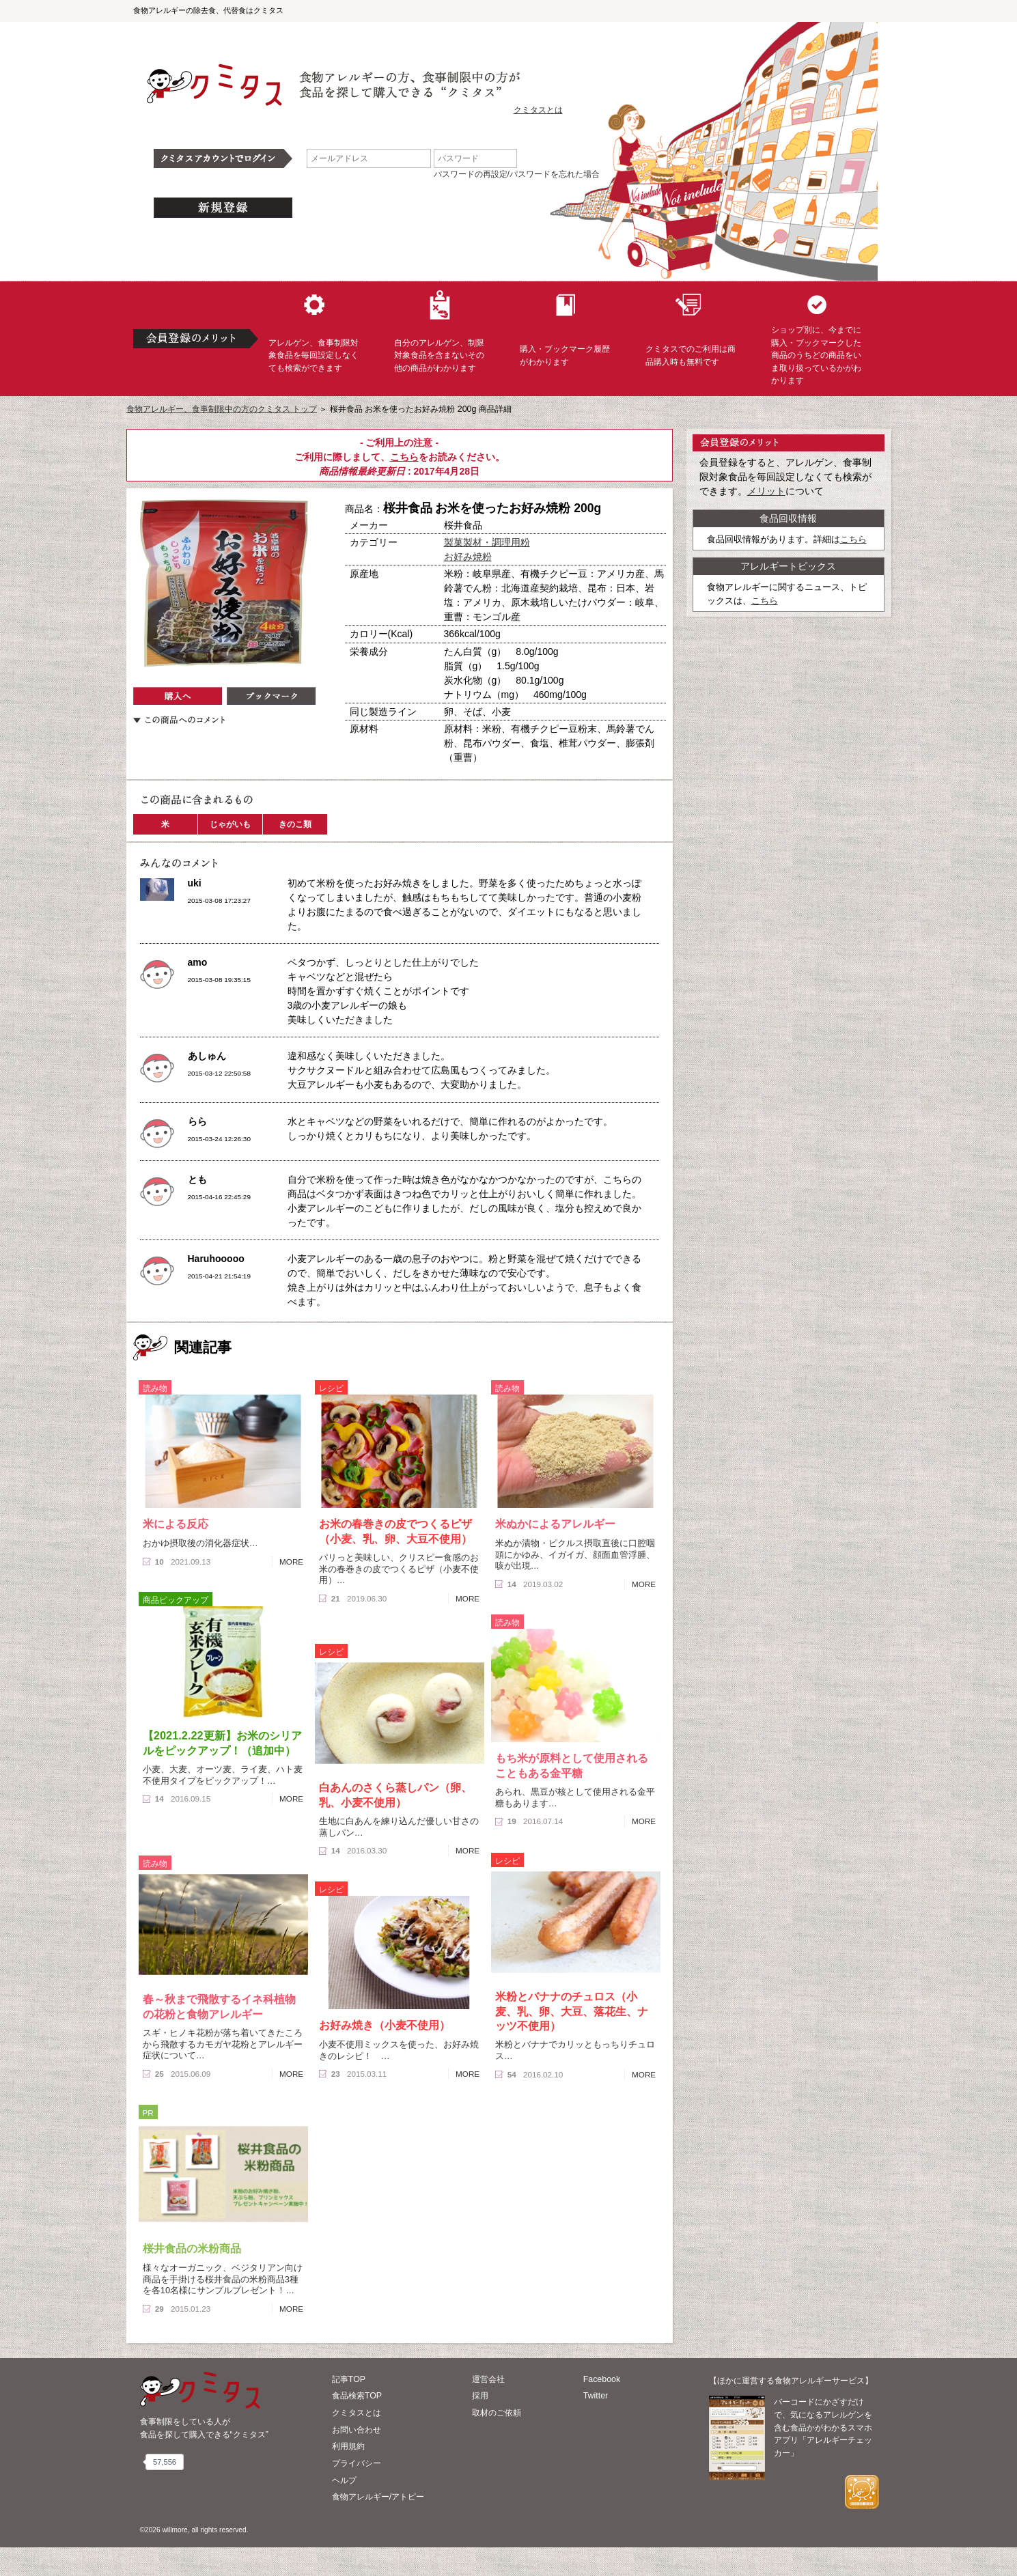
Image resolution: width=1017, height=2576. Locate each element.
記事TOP (348, 2379)
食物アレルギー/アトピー (378, 2497)
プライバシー (356, 2463)
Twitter (596, 2395)
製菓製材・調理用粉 (487, 542)
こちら (404, 456)
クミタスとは (538, 110)
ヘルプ (344, 2480)
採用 (480, 2395)
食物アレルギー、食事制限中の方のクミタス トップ (221, 409)
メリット (766, 491)
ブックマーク (271, 696)
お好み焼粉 (468, 556)
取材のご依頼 (496, 2413)
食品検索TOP (357, 2395)
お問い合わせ (356, 2430)
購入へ (177, 696)
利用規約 (348, 2446)
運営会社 (488, 2379)
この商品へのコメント (179, 720)
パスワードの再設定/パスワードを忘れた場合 (517, 174)
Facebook (601, 2379)
